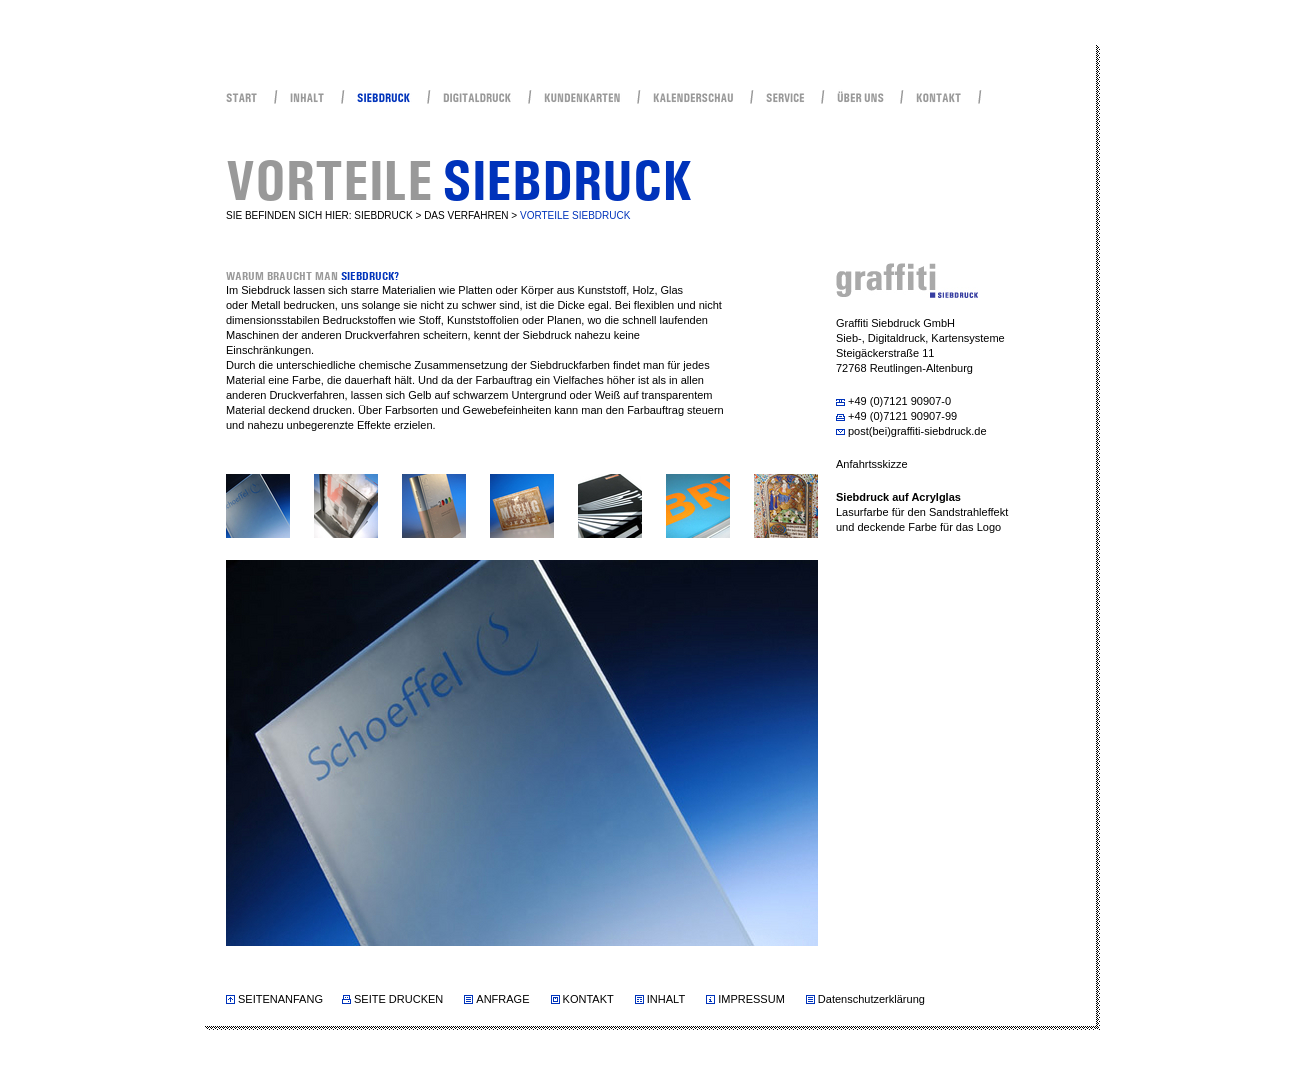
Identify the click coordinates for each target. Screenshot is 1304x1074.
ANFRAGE (502, 999)
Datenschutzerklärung (871, 999)
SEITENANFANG (280, 999)
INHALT (666, 999)
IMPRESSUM (751, 999)
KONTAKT (588, 999)
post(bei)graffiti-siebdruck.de (917, 431)
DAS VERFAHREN (466, 215)
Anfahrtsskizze (872, 464)
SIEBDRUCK (383, 215)
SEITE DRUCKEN (398, 999)
